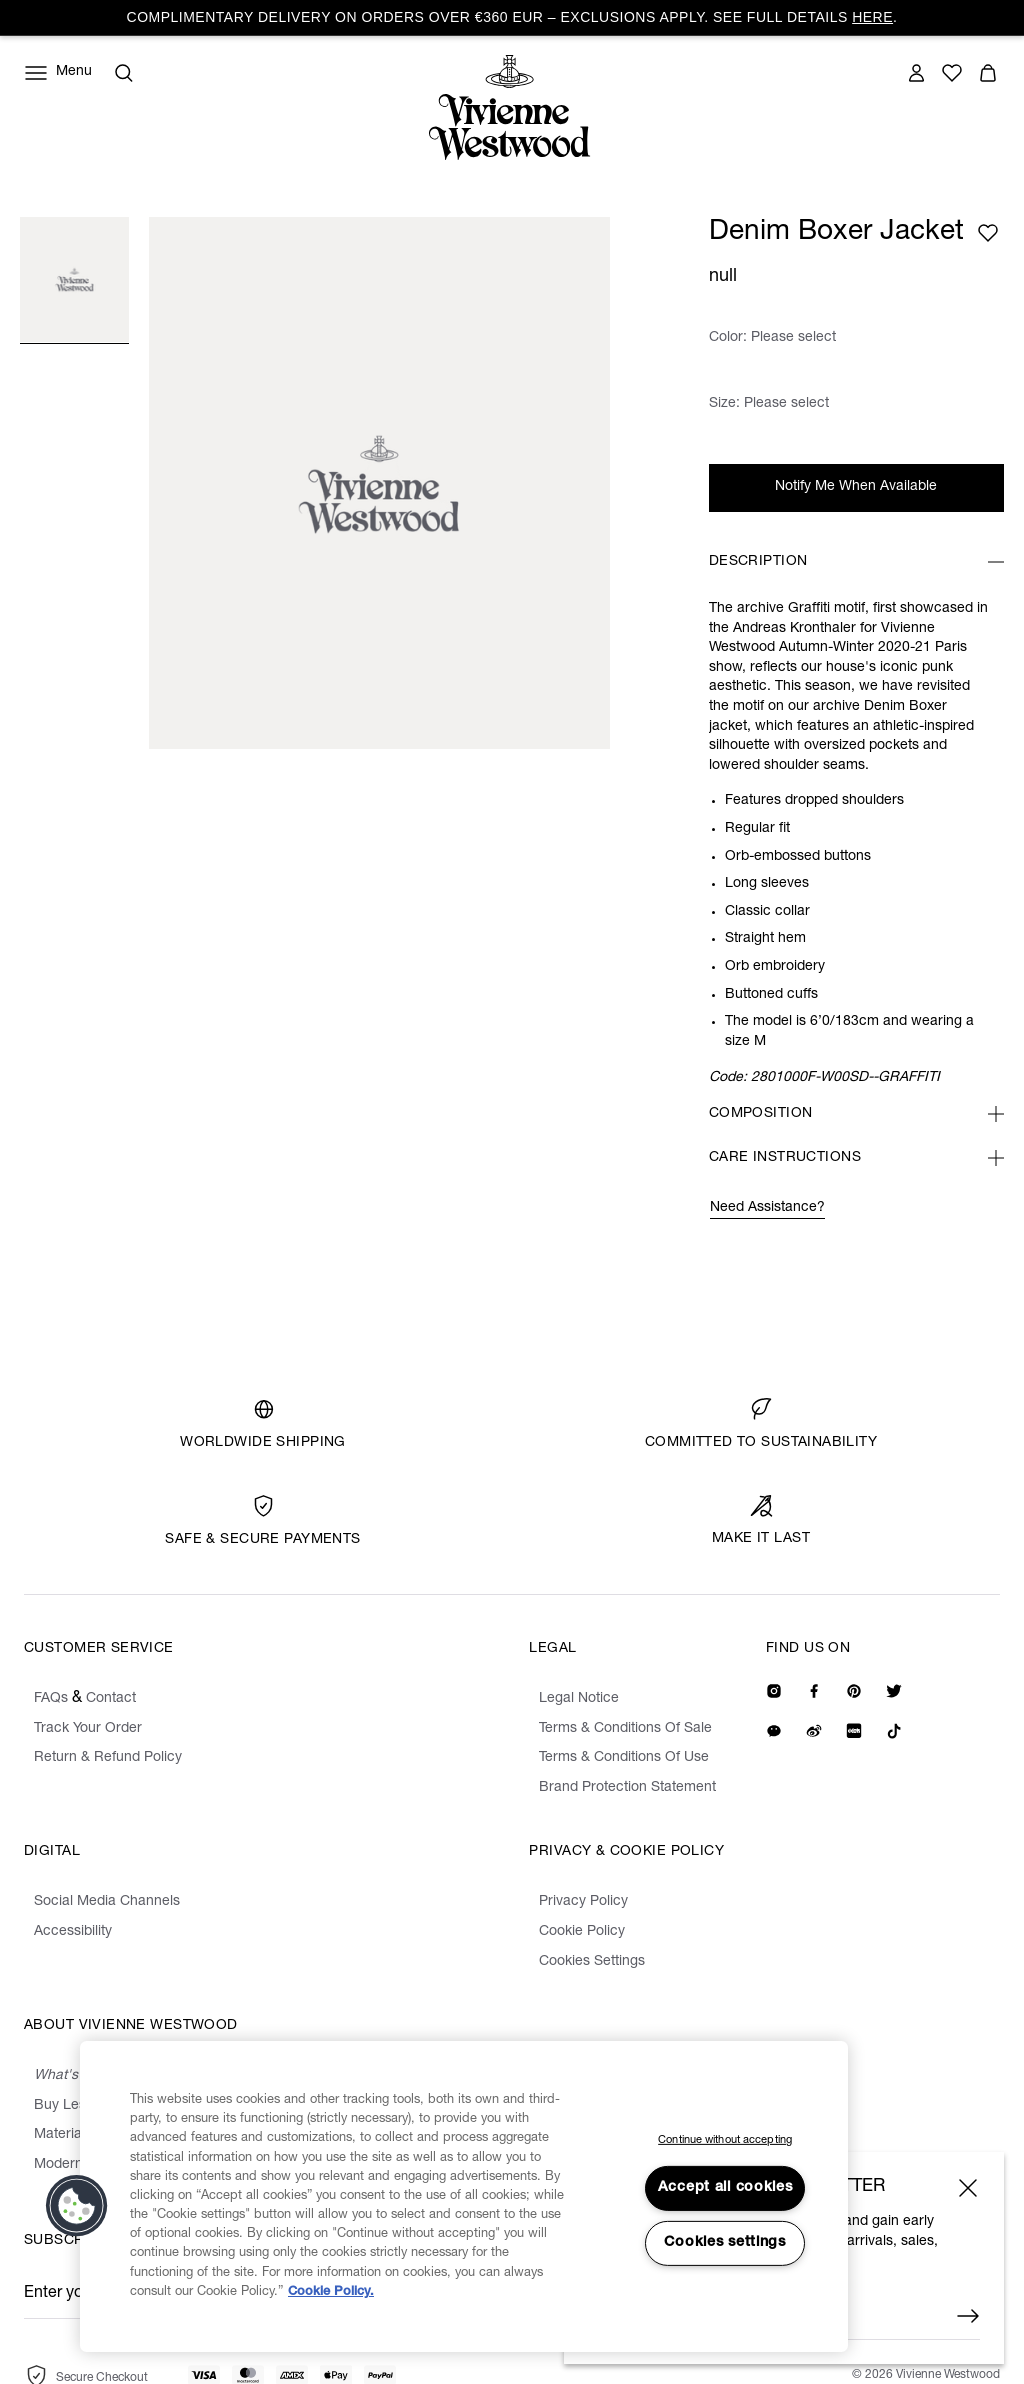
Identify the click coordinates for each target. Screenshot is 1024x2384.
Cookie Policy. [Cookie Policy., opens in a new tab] (331, 2292)
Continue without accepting (725, 2140)
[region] (464, 2196)
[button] (77, 2206)
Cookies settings (725, 2243)
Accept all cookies (725, 2188)
